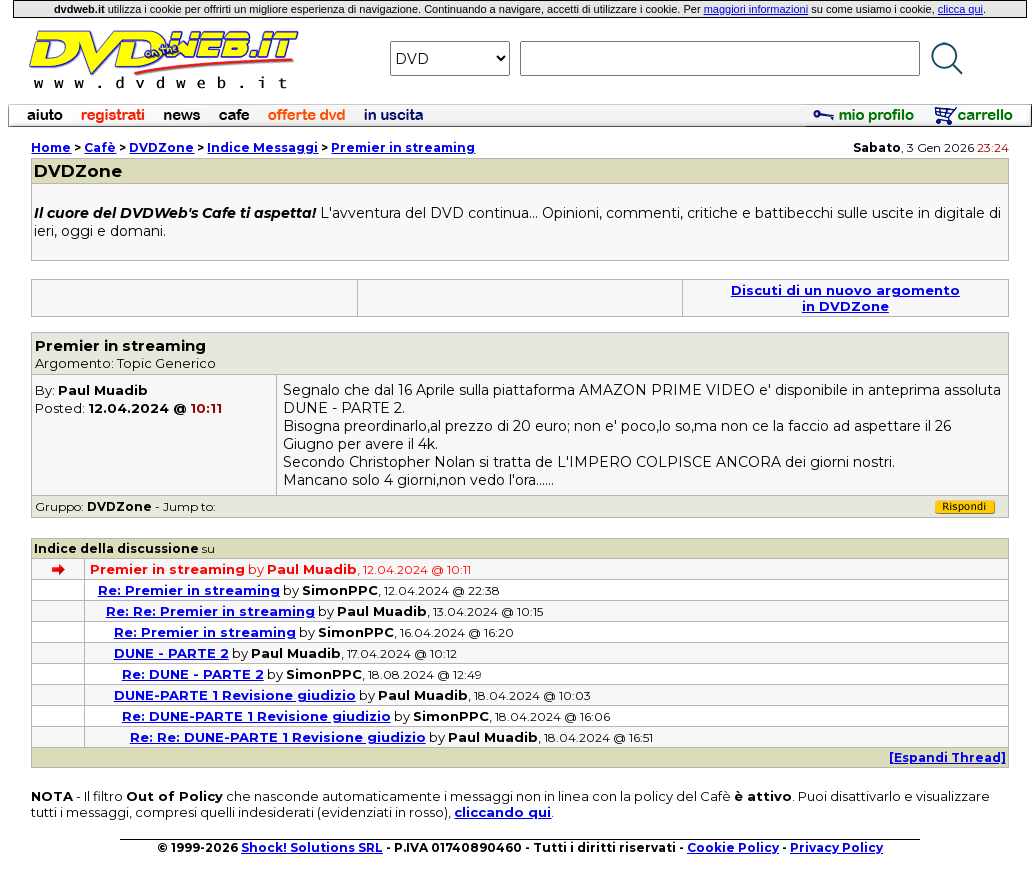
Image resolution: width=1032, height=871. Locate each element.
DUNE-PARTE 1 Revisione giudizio (235, 695)
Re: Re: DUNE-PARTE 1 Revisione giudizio (278, 737)
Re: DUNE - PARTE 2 (193, 674)
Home (51, 147)
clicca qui (960, 9)
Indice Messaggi (262, 147)
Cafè (100, 147)
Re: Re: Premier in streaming (210, 611)
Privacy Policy (836, 847)
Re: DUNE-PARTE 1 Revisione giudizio (256, 716)
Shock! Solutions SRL (312, 847)
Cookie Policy (733, 847)
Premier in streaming (403, 147)
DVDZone (161, 147)
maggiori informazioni (756, 9)
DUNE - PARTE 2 (171, 653)
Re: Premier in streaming (189, 590)
